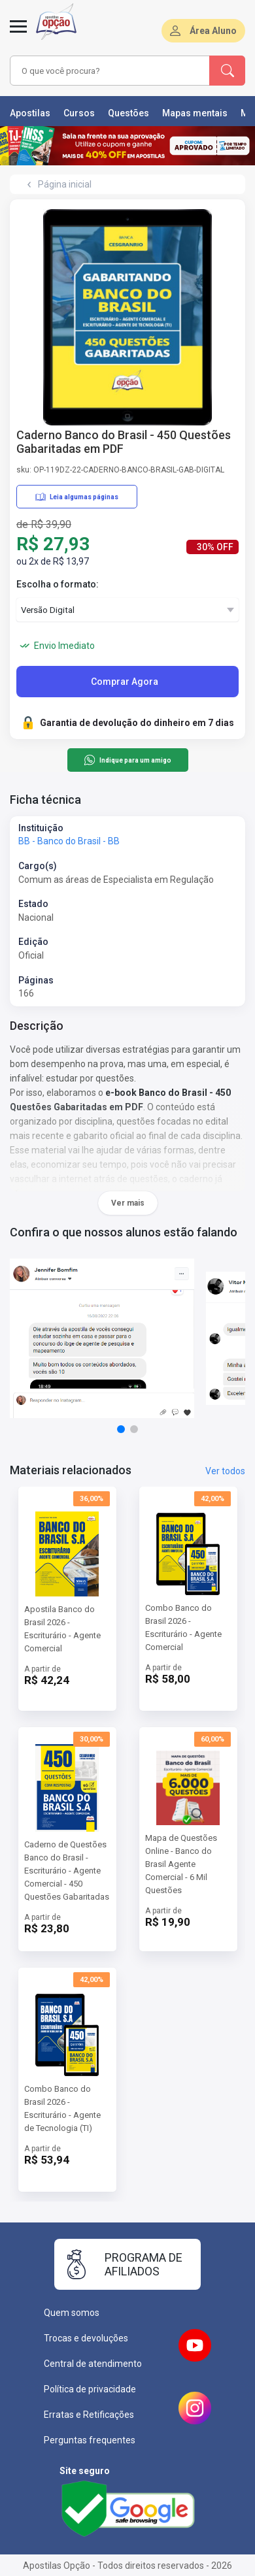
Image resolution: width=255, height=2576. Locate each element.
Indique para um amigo (127, 760)
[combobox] (109, 70)
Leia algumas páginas (76, 496)
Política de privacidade (90, 2389)
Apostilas (30, 113)
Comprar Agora (124, 681)
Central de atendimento (93, 2363)
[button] (121, 1429)
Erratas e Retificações (89, 2414)
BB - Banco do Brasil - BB (69, 841)
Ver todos (225, 1471)
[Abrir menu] (18, 33)
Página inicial (65, 184)
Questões (128, 113)
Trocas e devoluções (86, 2338)
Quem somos (71, 2312)
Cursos (79, 113)
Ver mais (127, 1203)
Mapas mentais (195, 113)
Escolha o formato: (57, 584)
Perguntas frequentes (89, 2440)
